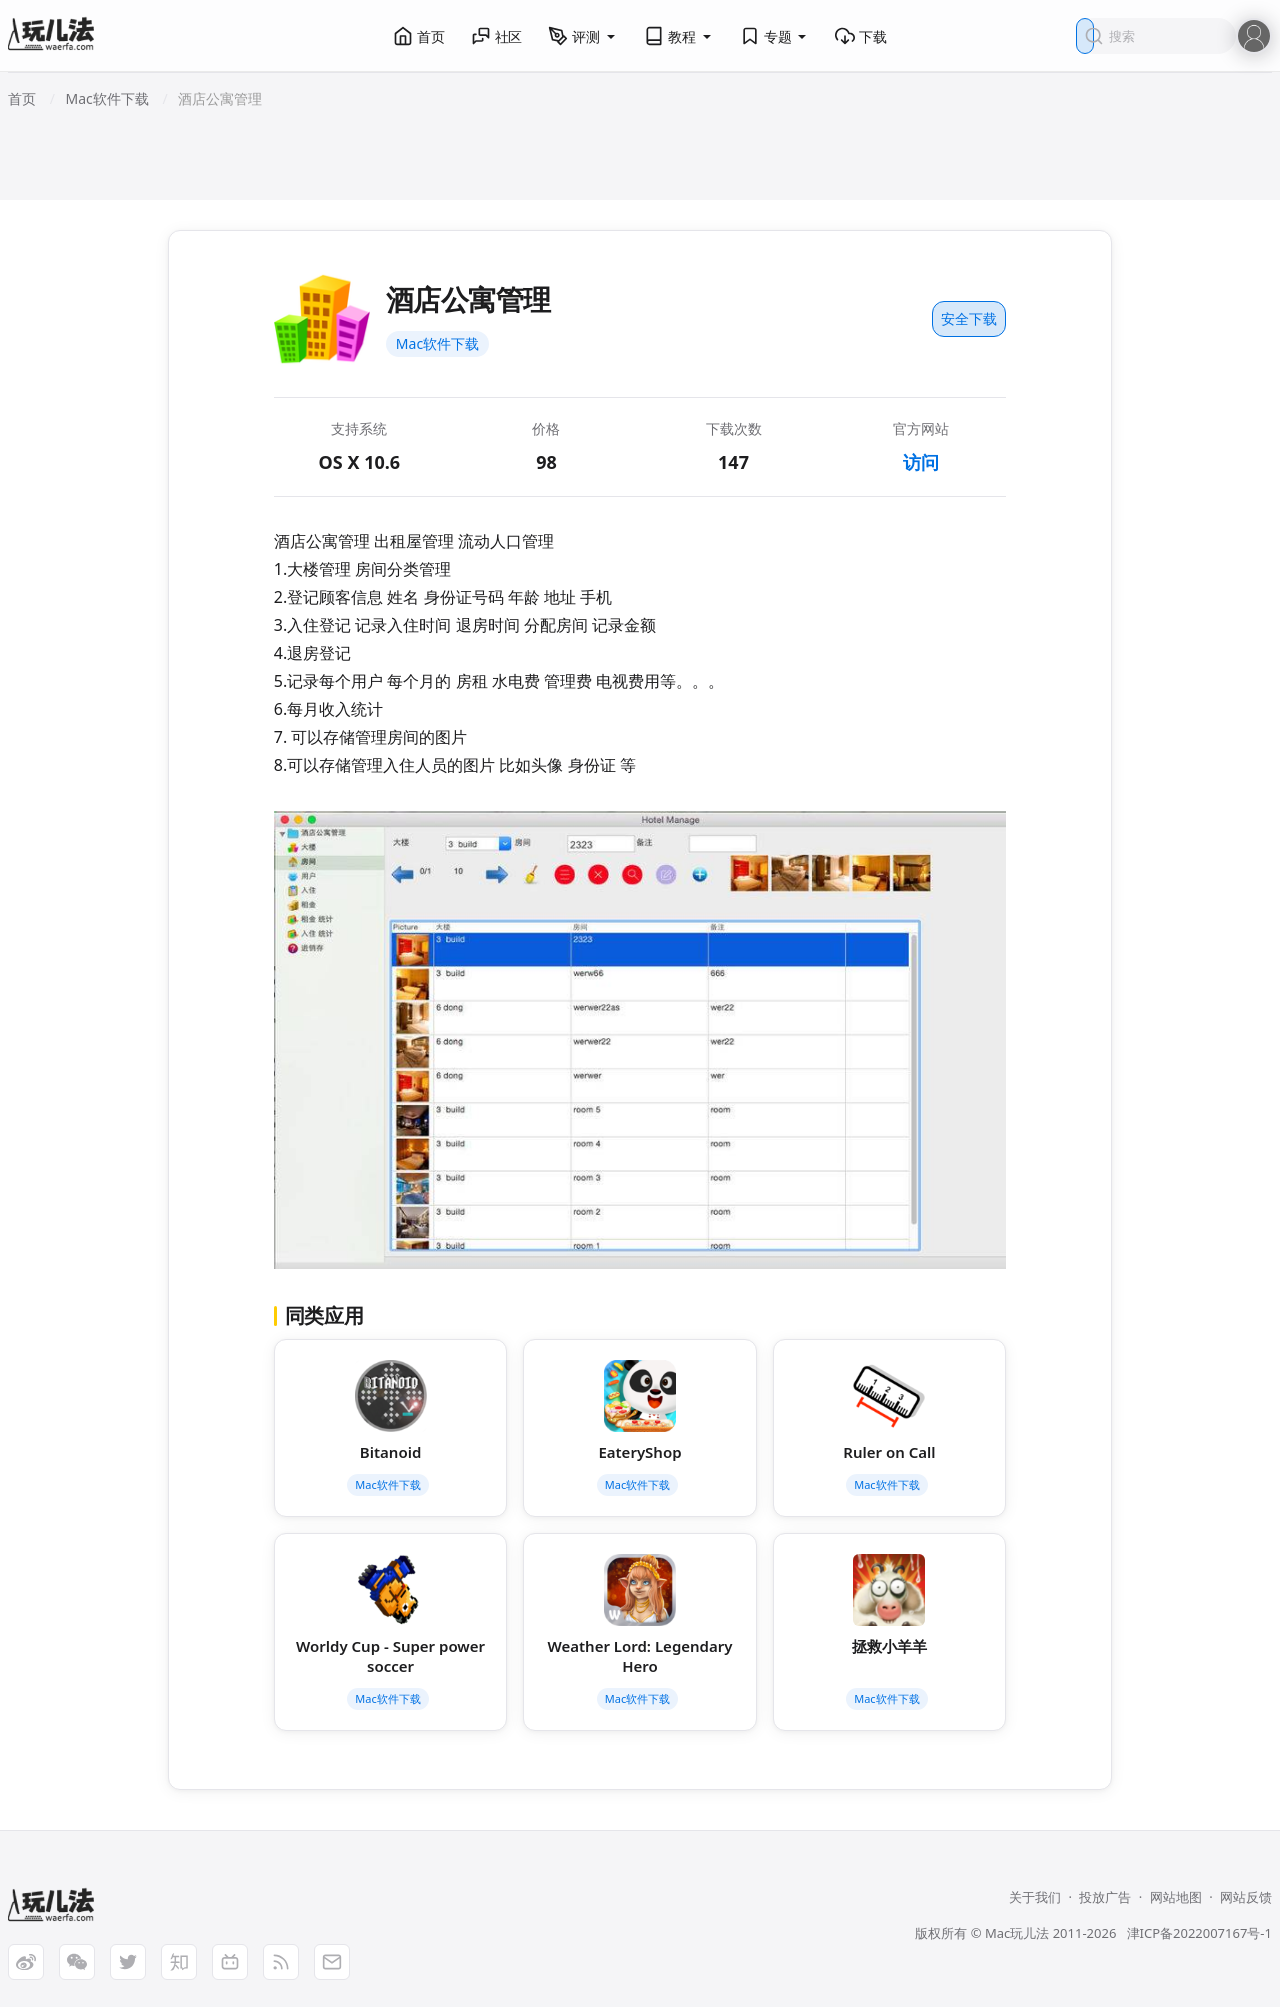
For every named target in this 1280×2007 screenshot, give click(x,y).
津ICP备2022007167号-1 (1199, 1933)
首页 (419, 36)
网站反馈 (1246, 1897)
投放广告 (1105, 1897)
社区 (497, 36)
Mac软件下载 (437, 343)
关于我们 (1035, 1897)
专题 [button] (775, 36)
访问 (921, 462)
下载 (861, 36)
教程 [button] (679, 36)
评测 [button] (583, 36)
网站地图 (1176, 1897)
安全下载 (969, 318)
